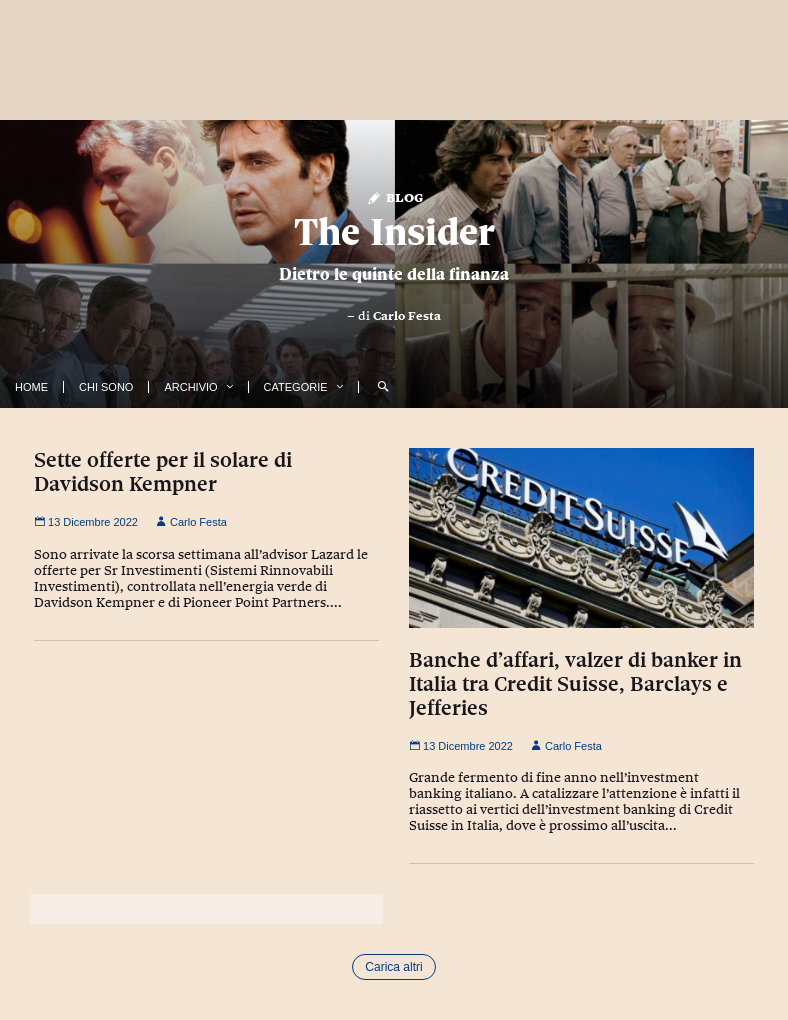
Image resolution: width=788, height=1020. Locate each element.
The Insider (394, 231)
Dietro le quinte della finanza (394, 274)
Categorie (296, 387)
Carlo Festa (407, 316)
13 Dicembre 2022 (86, 522)
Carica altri (393, 967)
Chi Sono (106, 387)
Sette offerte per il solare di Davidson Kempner (163, 472)
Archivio (190, 387)
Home (31, 387)
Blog (394, 196)
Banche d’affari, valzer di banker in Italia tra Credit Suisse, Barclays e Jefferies (575, 684)
